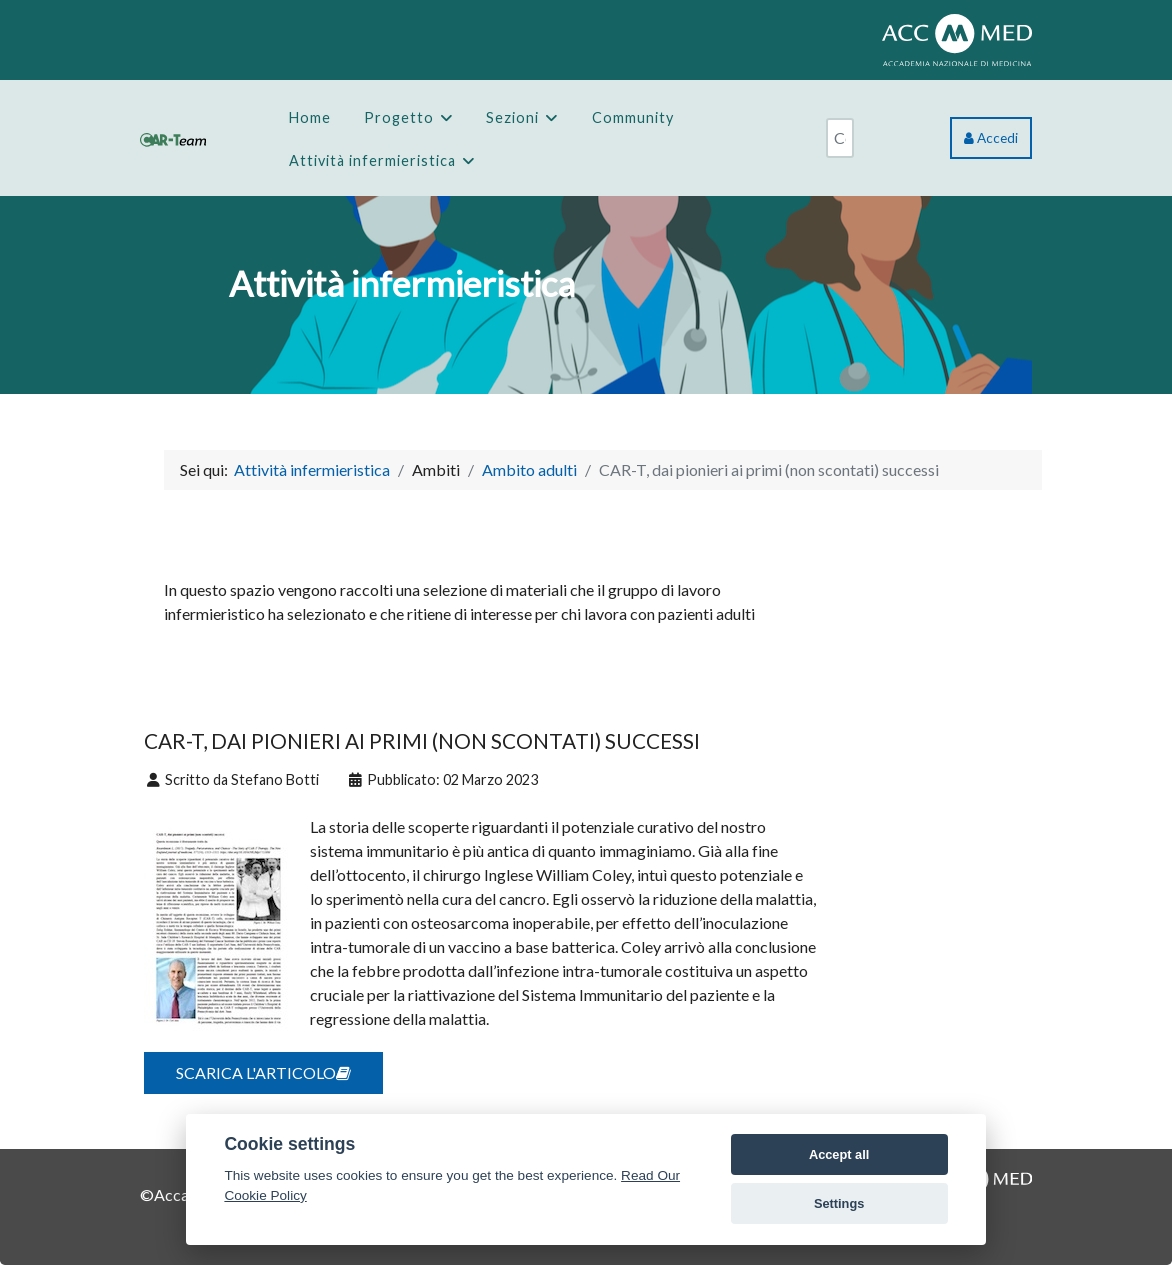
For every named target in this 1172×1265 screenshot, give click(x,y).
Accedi (991, 138)
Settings (839, 1203)
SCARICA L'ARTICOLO (263, 1072)
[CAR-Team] (173, 137)
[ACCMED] (957, 37)
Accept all (839, 1154)
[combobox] (840, 138)
